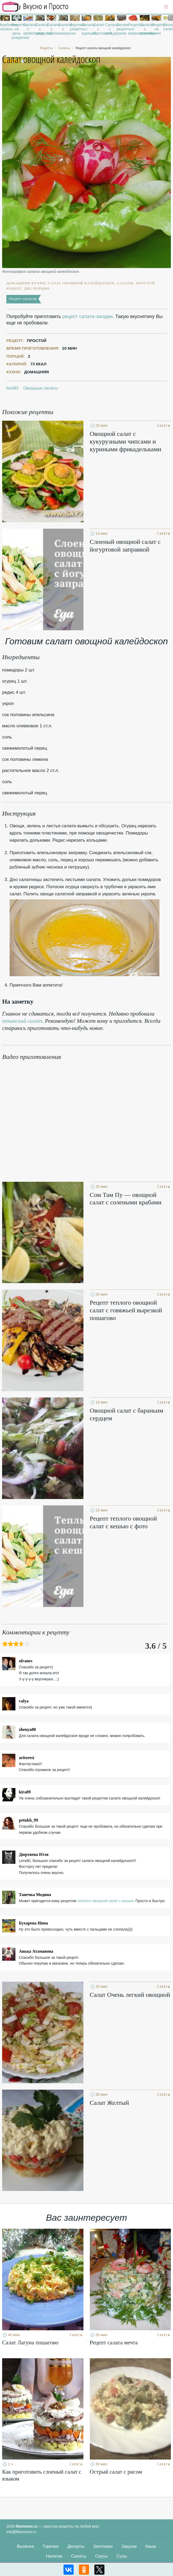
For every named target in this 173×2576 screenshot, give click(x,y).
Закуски (129, 2546)
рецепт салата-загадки (87, 316)
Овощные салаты (40, 388)
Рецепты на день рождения (17, 31)
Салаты (78, 2556)
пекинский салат (22, 1021)
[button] (166, 7)
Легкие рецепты (121, 27)
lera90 (12, 388)
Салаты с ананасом (63, 29)
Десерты (76, 2546)
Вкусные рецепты (75, 27)
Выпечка (25, 2546)
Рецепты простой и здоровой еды (35, 6)
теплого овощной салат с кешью (105, 1901)
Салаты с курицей (86, 29)
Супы (121, 2556)
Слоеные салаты (168, 27)
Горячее (51, 2546)
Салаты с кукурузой (40, 29)
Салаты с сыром (51, 29)
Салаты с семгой (145, 29)
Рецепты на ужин (156, 29)
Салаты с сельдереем (110, 29)
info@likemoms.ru (21, 2532)
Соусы (101, 2556)
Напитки (54, 2556)
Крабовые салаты (5, 27)
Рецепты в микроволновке (133, 29)
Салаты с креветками (28, 29)
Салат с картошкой (98, 29)
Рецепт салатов (23, 299)
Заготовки (103, 2546)
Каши (150, 2546)
